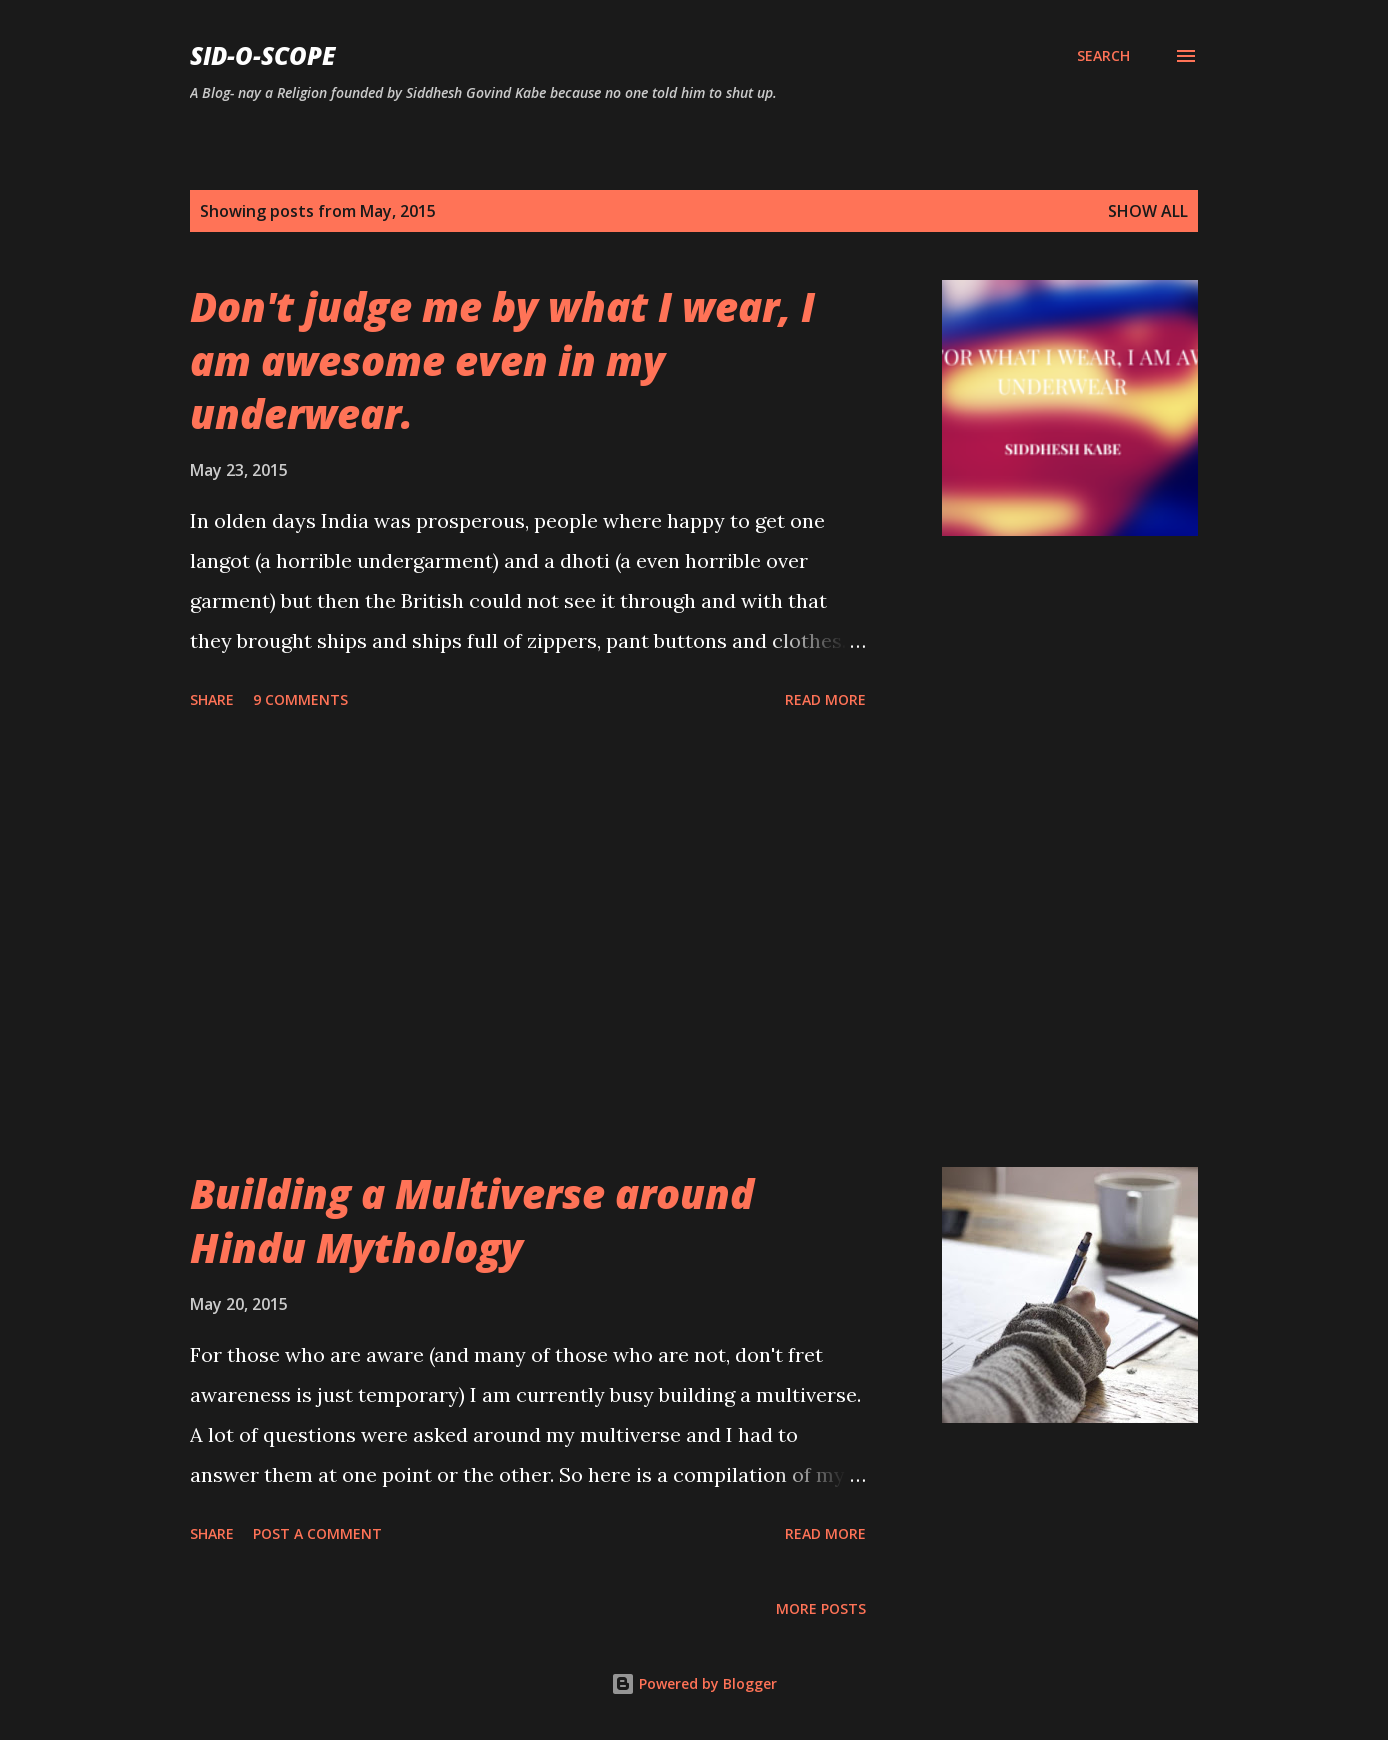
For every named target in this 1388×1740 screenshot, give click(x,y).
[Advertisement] (528, 942)
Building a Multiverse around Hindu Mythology (472, 1220)
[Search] (1103, 56)
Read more (825, 699)
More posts (821, 1608)
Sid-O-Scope (262, 55)
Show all (1148, 211)
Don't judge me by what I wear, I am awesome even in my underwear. (502, 360)
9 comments (300, 699)
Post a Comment (317, 1533)
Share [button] (212, 699)
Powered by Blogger (694, 1683)
